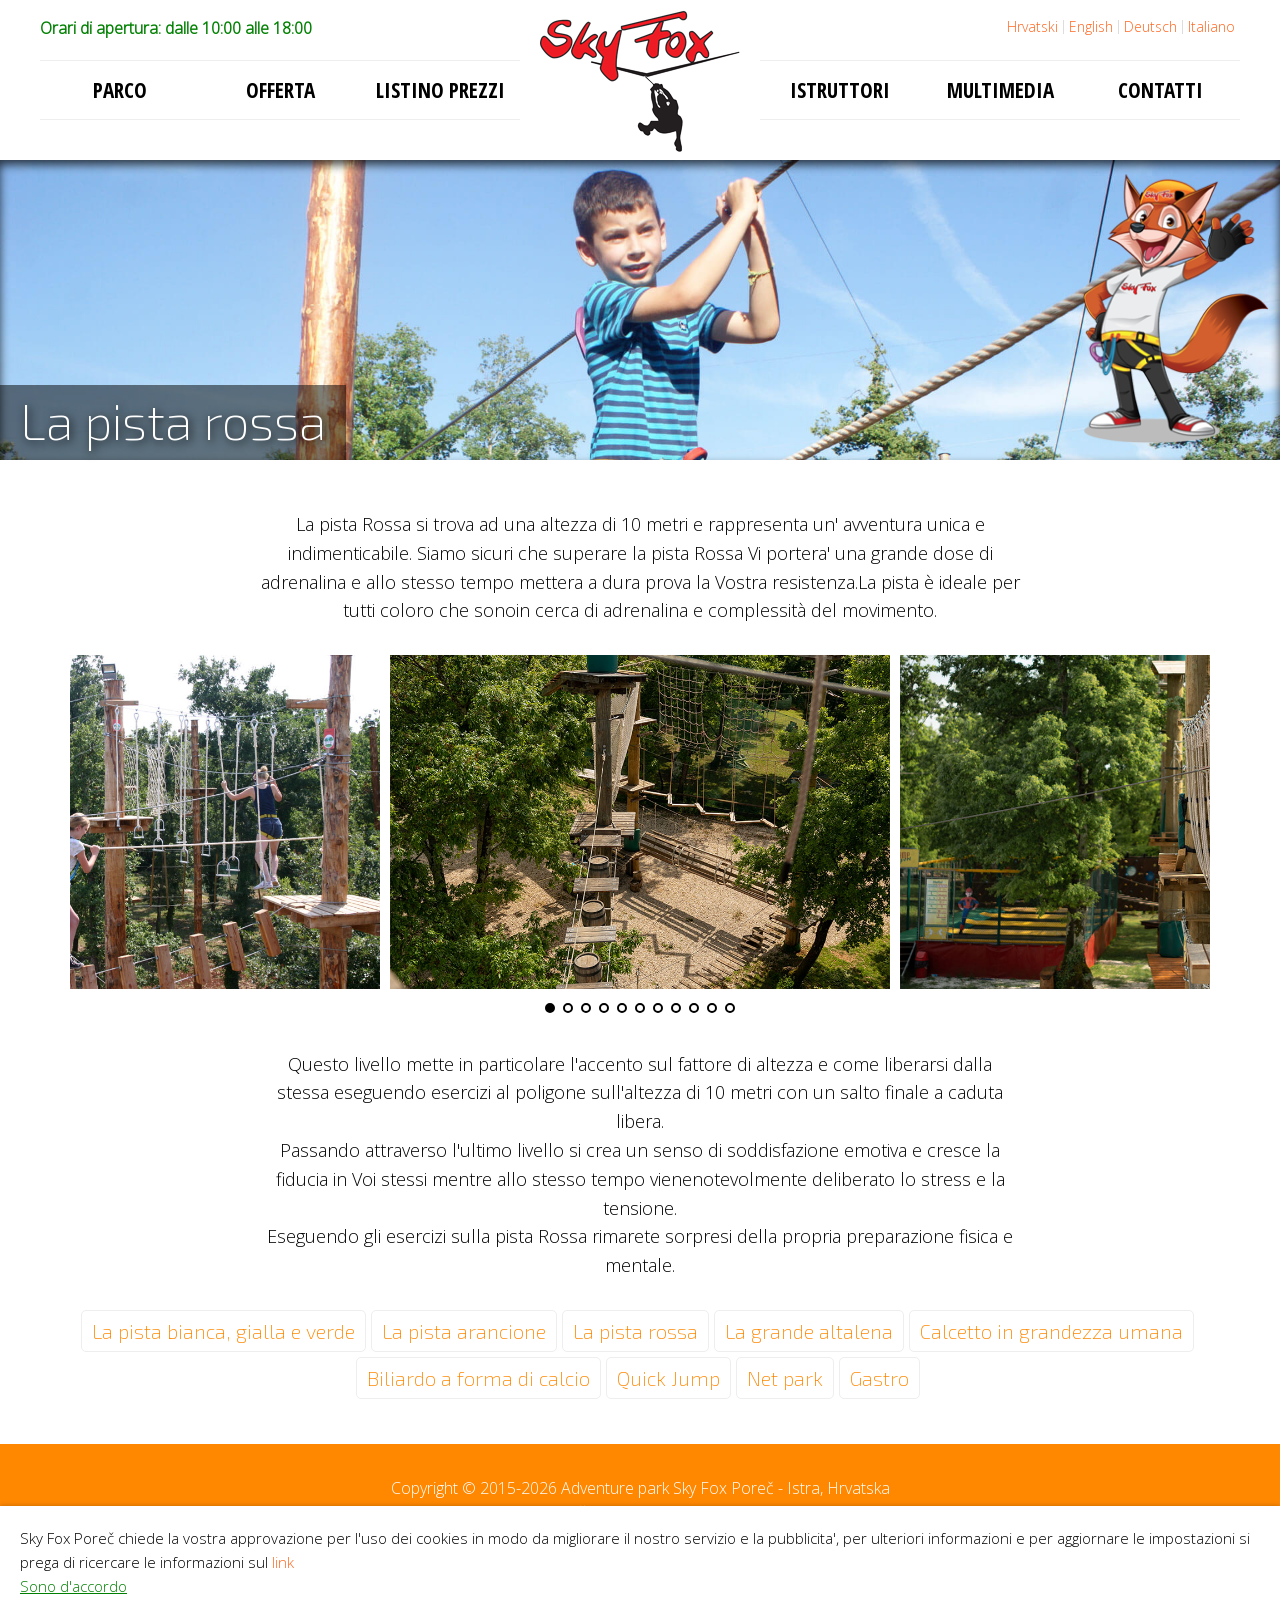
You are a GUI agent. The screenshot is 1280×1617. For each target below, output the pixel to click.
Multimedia (1000, 90)
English (1091, 26)
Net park (785, 1378)
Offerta (280, 90)
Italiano (1211, 26)
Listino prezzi (440, 90)
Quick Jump (668, 1378)
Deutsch (1150, 26)
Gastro (879, 1378)
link (283, 1562)
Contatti (1160, 90)
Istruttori (840, 90)
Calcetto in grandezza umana (1051, 1331)
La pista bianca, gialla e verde (223, 1331)
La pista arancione (464, 1331)
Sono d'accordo (73, 1586)
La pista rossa (635, 1331)
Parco (120, 90)
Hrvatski (1032, 26)
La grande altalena (809, 1331)
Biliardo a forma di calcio (478, 1378)
